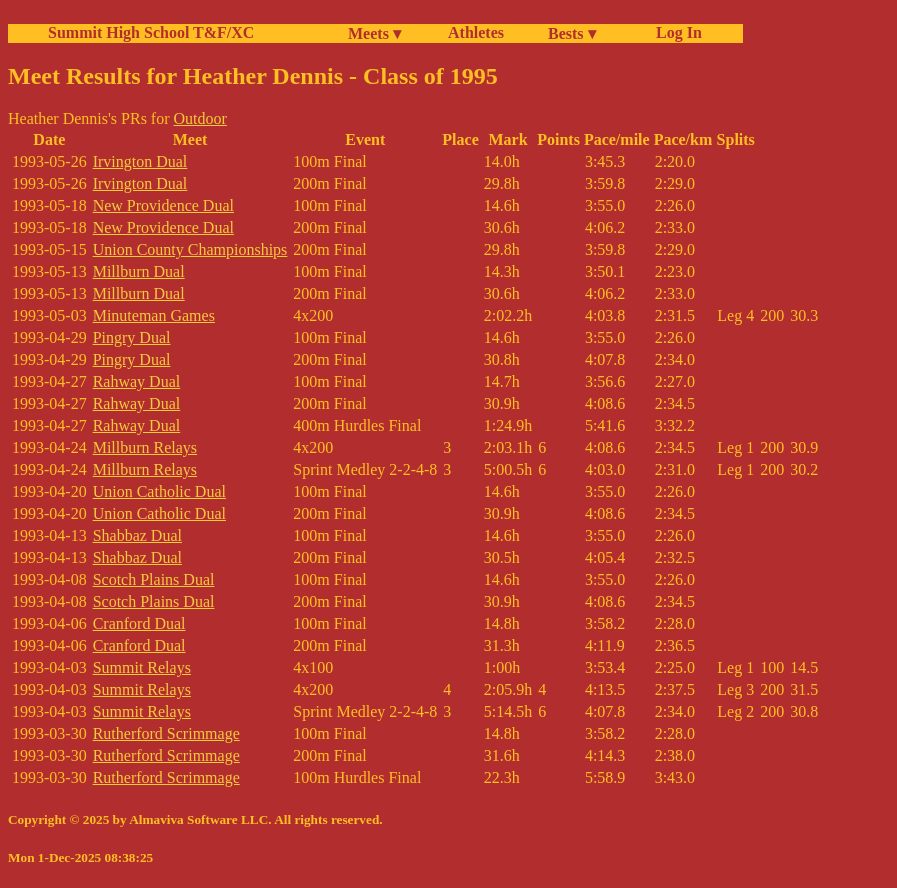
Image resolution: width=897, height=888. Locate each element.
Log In (675, 32)
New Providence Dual (163, 205)
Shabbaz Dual (137, 535)
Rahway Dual (137, 381)
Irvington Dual (140, 161)
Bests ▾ (572, 33)
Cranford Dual (139, 623)
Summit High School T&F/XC (151, 32)
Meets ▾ (374, 33)
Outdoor (200, 118)
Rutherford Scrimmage (166, 733)
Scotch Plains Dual (154, 579)
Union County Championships (190, 249)
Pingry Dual (132, 337)
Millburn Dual (139, 271)
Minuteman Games (154, 315)
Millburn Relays (145, 447)
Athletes (476, 32)
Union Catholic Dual (159, 491)
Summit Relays (142, 667)
